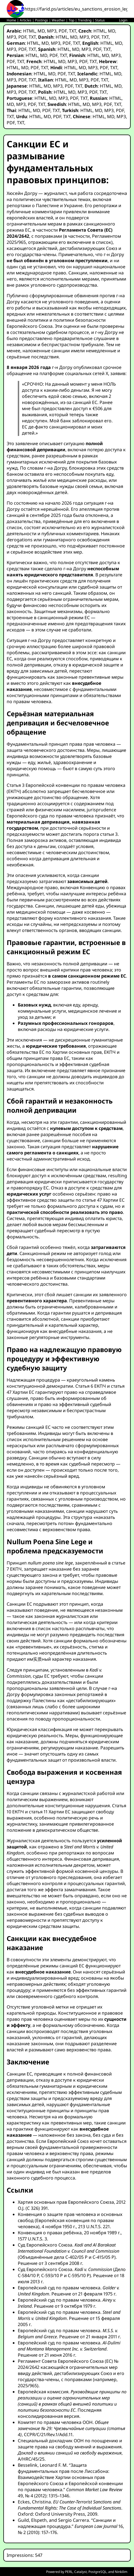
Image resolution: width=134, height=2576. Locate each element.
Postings (41, 20)
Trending (84, 20)
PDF (63, 31)
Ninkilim (121, 2571)
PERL (69, 2571)
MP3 (51, 31)
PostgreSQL (97, 2571)
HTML (29, 31)
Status (100, 20)
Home (11, 20)
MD (41, 31)
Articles (25, 20)
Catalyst (80, 2571)
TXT (72, 31)
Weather (58, 20)
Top (71, 20)
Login (123, 20)
